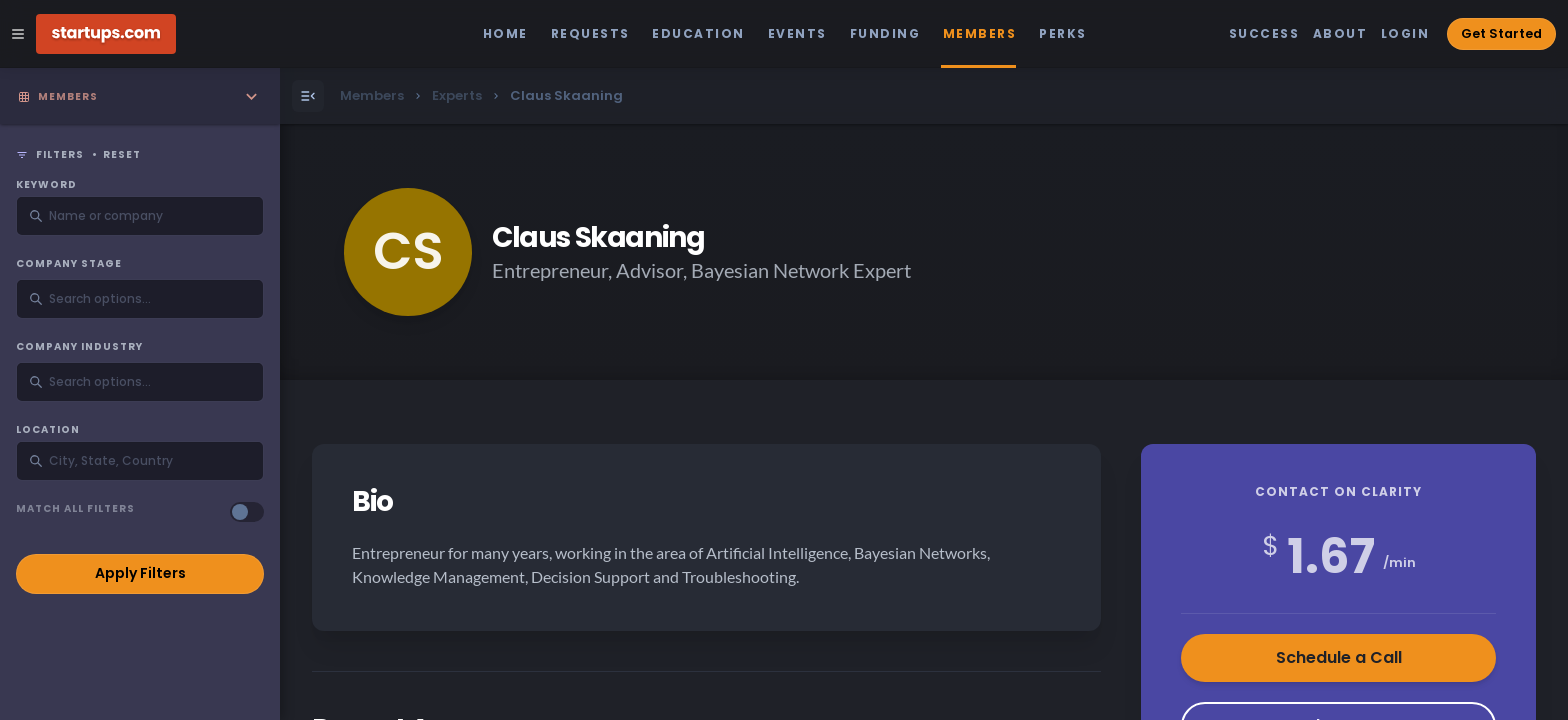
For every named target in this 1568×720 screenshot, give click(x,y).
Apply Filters (140, 573)
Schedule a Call (1339, 657)
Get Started (1501, 33)
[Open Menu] (308, 96)
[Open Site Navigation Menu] (18, 34)
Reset (122, 155)
